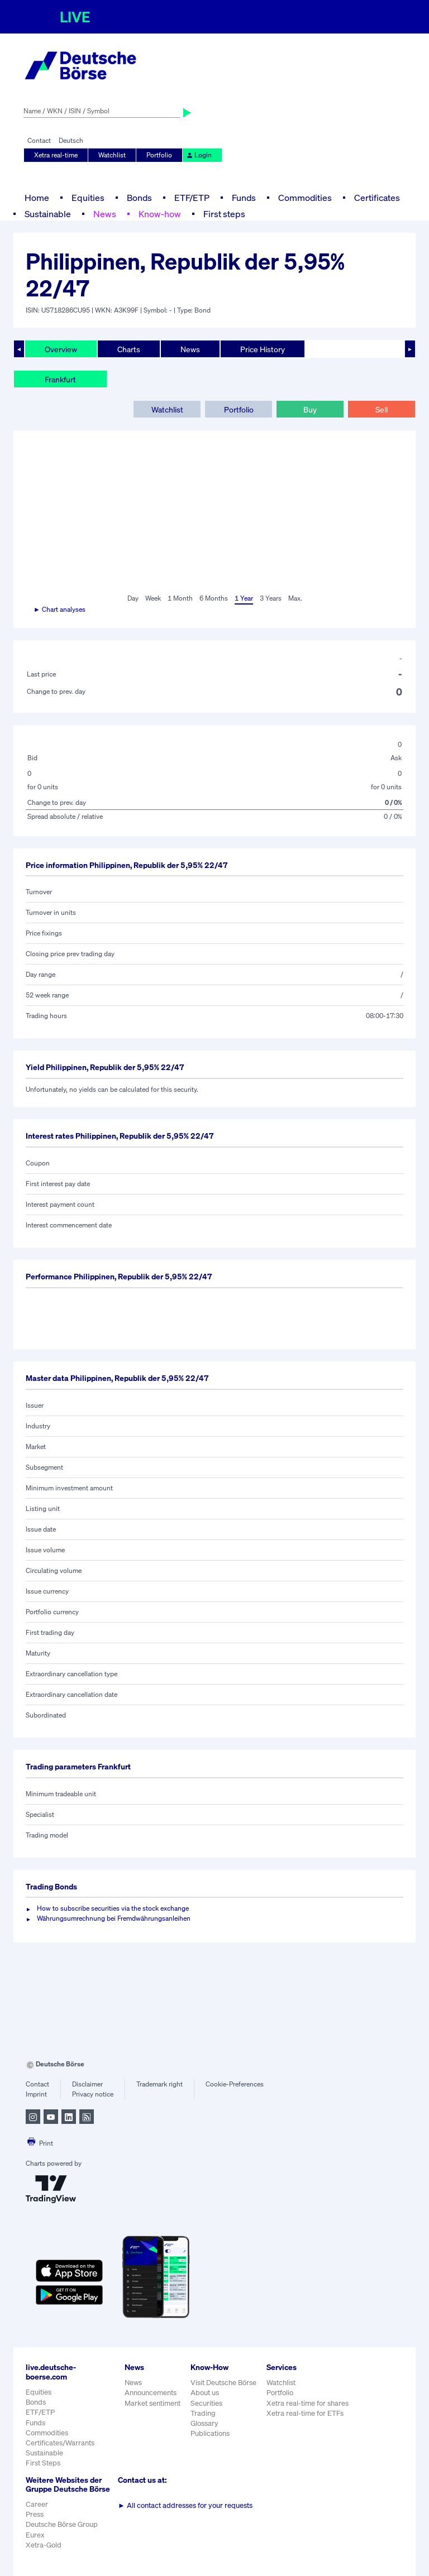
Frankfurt (60, 379)
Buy (310, 409)
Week (153, 598)
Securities (206, 2403)
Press (35, 2514)
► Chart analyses (59, 609)
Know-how (160, 214)
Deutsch (71, 140)
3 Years (271, 598)
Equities (88, 197)
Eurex (35, 2535)
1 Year (244, 598)
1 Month (180, 598)
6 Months (213, 598)
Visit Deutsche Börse (223, 2382)
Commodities (305, 197)
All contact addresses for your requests (185, 2505)
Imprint (36, 2094)
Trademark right (159, 2084)
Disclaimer (87, 2084)
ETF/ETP (191, 197)
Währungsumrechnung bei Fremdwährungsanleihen (113, 1918)
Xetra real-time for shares (307, 2403)
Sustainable (48, 214)
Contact (39, 140)
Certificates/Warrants (60, 2443)
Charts (128, 349)
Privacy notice (92, 2094)
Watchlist (112, 155)
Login (199, 155)
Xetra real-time (56, 155)
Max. (295, 598)
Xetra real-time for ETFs (305, 2413)
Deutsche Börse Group (62, 2524)
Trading (203, 2413)
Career (37, 2504)
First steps (224, 214)
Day (133, 598)
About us (204, 2392)
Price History (262, 349)
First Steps (43, 2463)
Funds (244, 197)
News (104, 214)
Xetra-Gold (43, 2545)
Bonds (139, 197)
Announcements (151, 2392)
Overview (61, 349)
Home (37, 197)
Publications (210, 2433)
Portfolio (159, 155)
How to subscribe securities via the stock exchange (113, 1908)
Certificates (377, 197)
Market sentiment (152, 2403)
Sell (381, 409)
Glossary (204, 2423)
